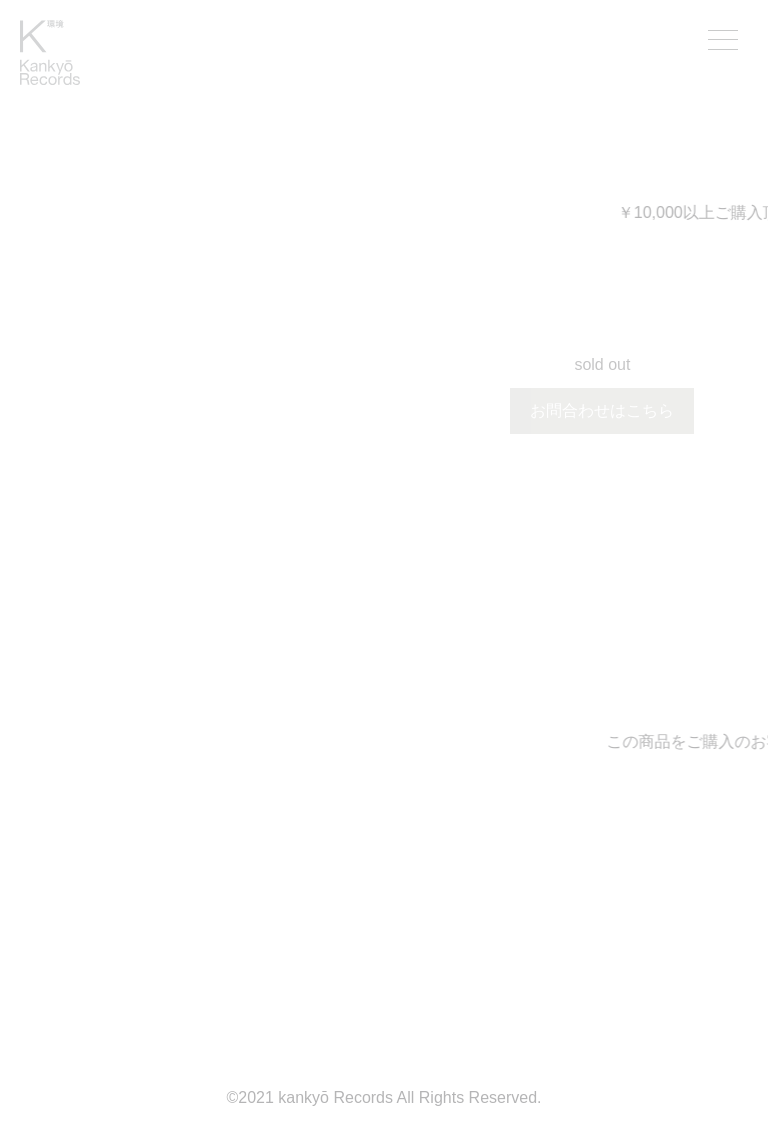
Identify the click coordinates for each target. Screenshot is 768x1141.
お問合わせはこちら (602, 410)
